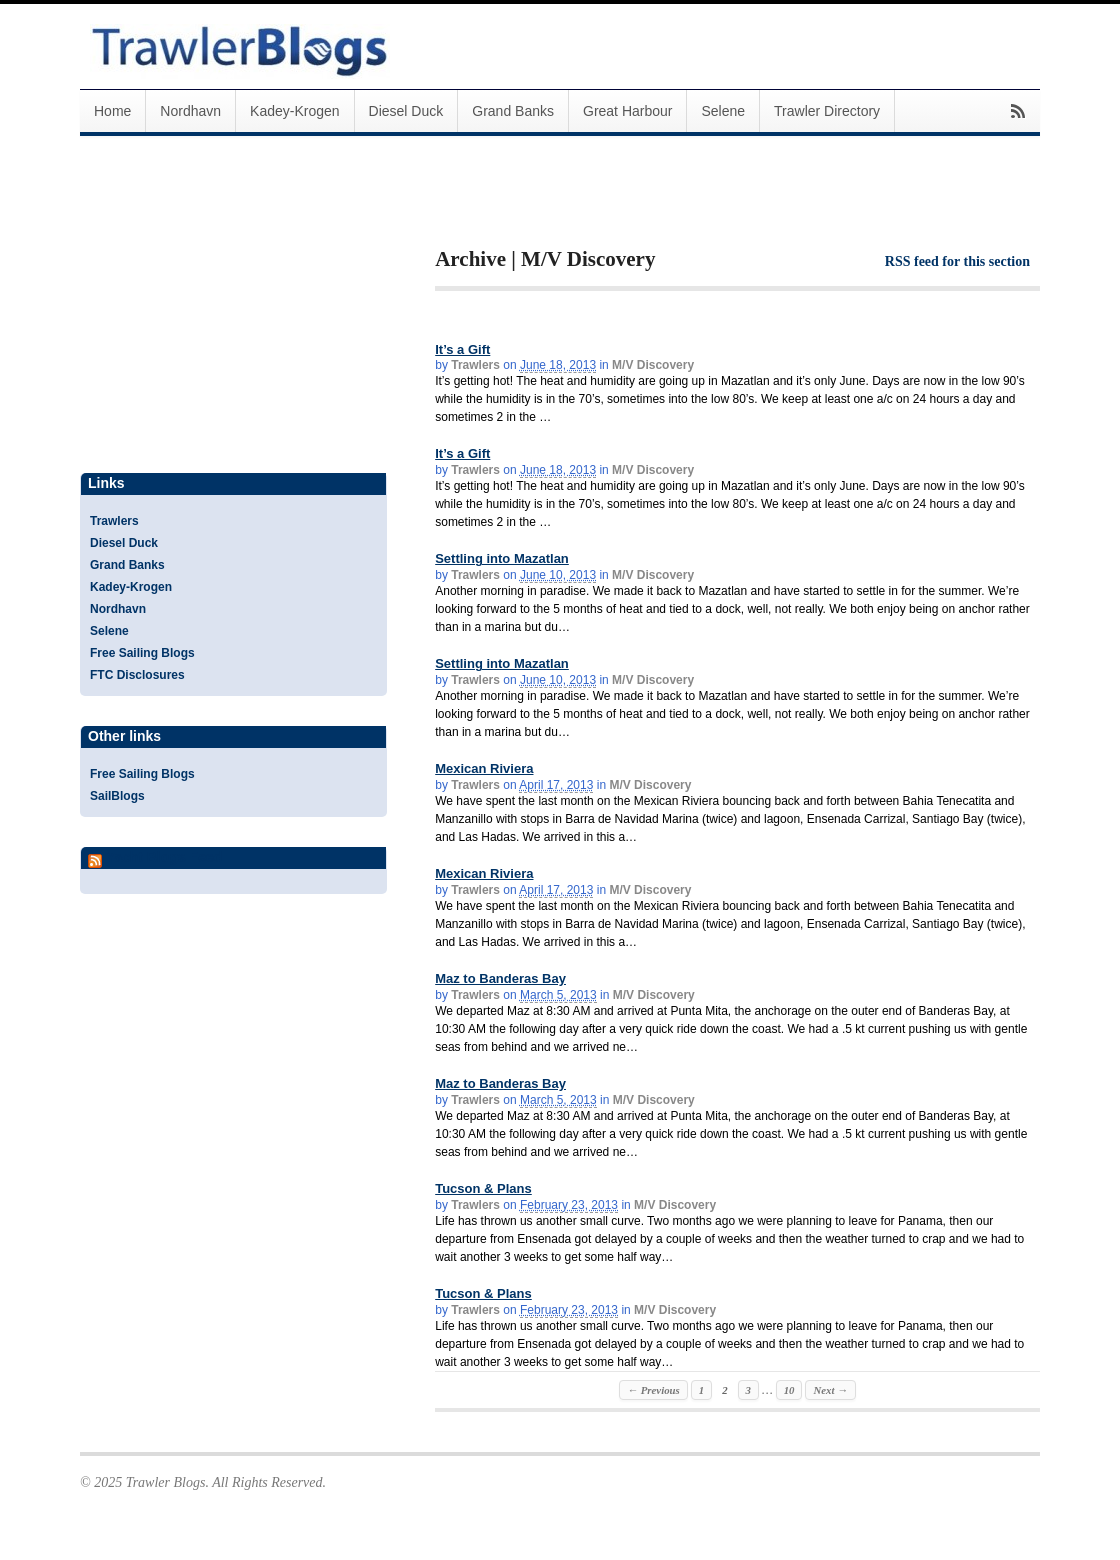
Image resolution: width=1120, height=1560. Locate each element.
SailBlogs (117, 796)
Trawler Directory (827, 111)
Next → (830, 1390)
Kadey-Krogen (295, 111)
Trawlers (475, 365)
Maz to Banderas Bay (500, 978)
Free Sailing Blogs (142, 653)
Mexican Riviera (484, 768)
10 (789, 1390)
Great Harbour (627, 111)
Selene (723, 111)
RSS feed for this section (957, 261)
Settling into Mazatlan (502, 558)
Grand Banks (513, 111)
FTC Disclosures (137, 675)
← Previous (653, 1390)
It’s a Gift (462, 349)
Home (112, 111)
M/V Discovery (653, 365)
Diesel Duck (406, 111)
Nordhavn (190, 111)
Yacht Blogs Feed (164, 857)
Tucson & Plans (483, 1188)
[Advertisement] (669, 208)
